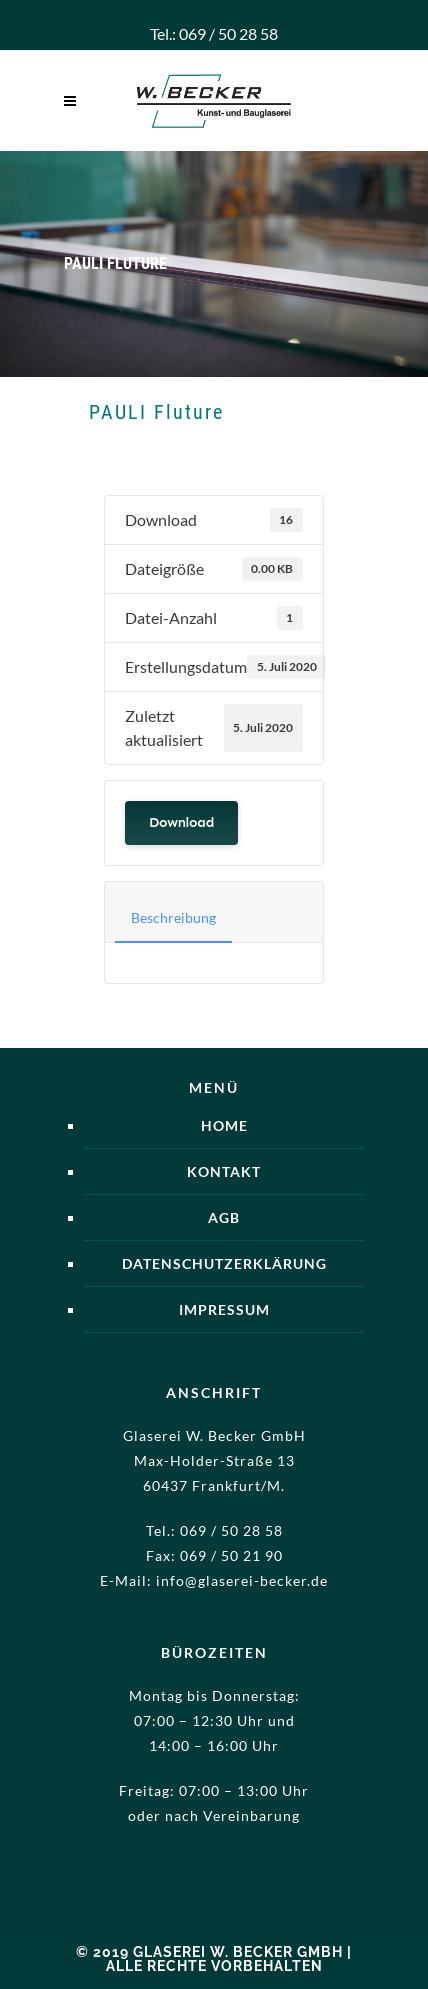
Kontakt (224, 1171)
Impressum (224, 1309)
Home (224, 1125)
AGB (224, 1217)
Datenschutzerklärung (224, 1263)
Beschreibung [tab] (173, 917)
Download (181, 822)
